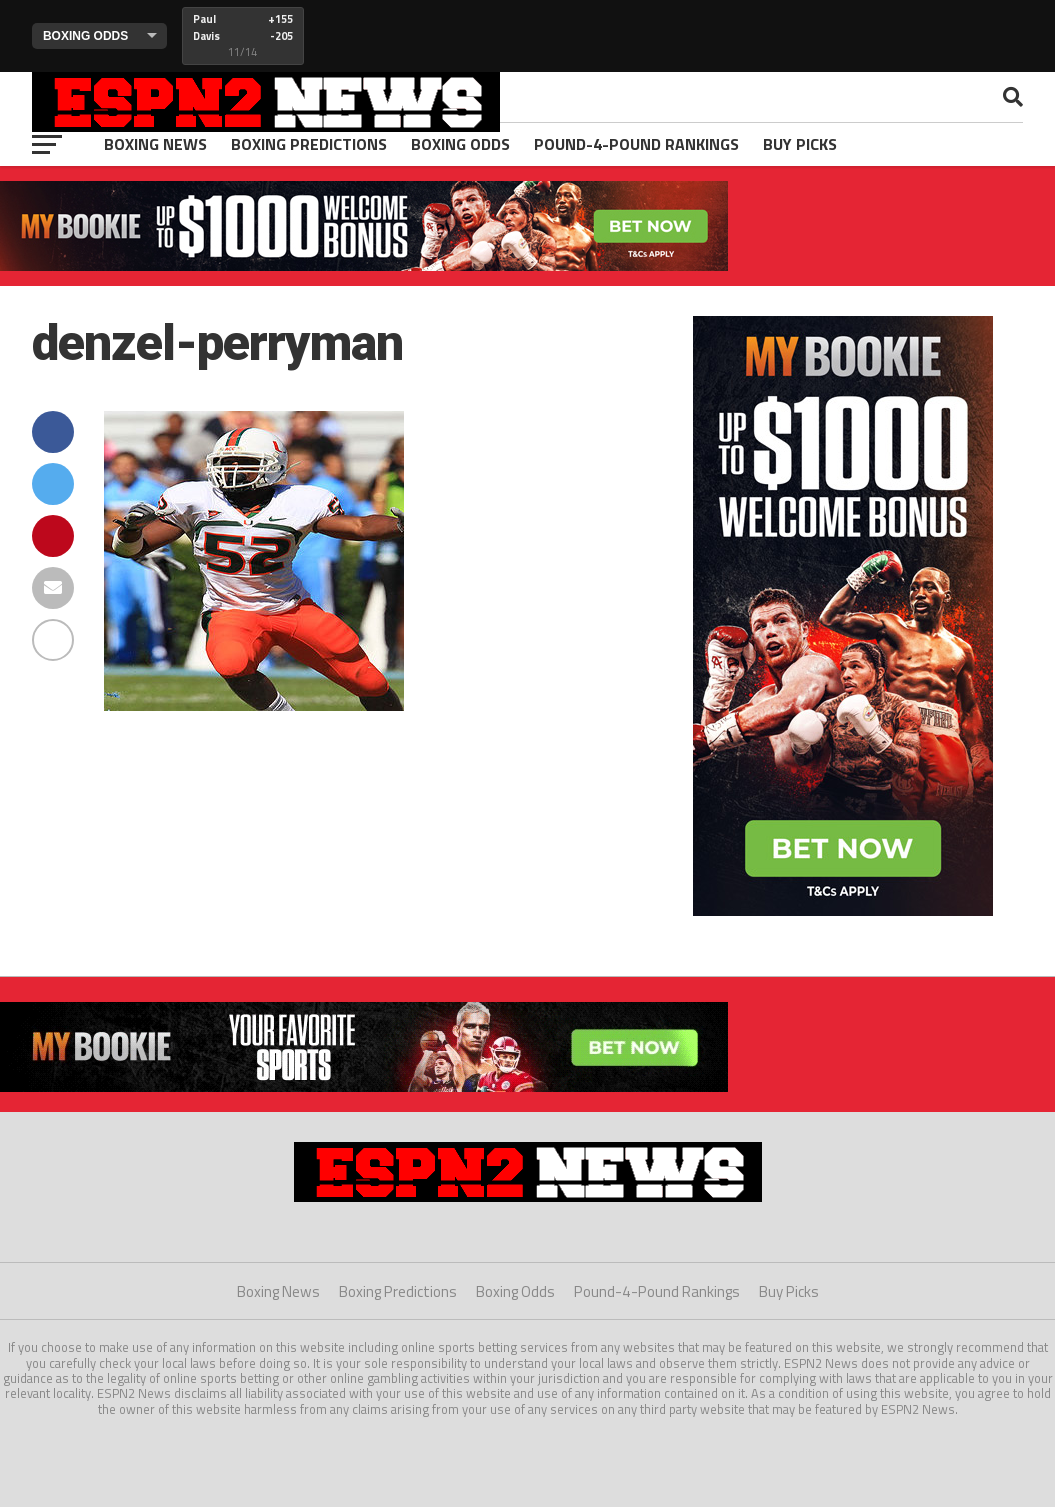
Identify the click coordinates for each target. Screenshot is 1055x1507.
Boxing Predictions (309, 144)
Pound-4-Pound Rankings (636, 144)
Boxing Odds (460, 144)
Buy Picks (800, 144)
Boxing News (155, 144)
